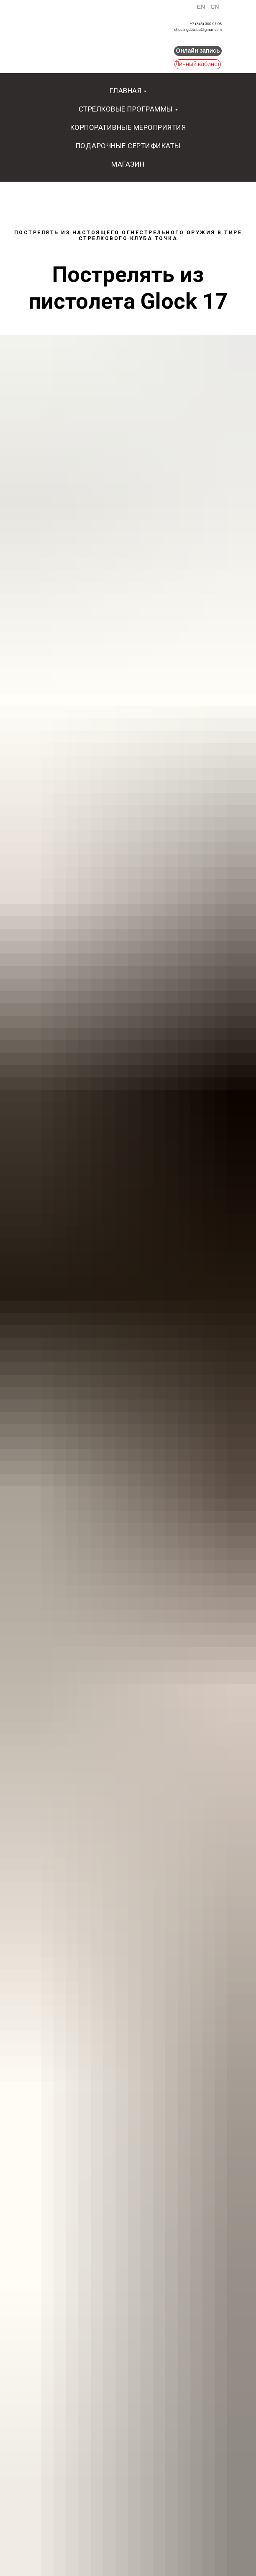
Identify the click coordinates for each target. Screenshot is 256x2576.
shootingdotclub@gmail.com (198, 30)
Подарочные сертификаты (128, 146)
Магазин (128, 164)
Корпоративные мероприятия (128, 127)
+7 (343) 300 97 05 (206, 24)
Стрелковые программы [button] (126, 109)
